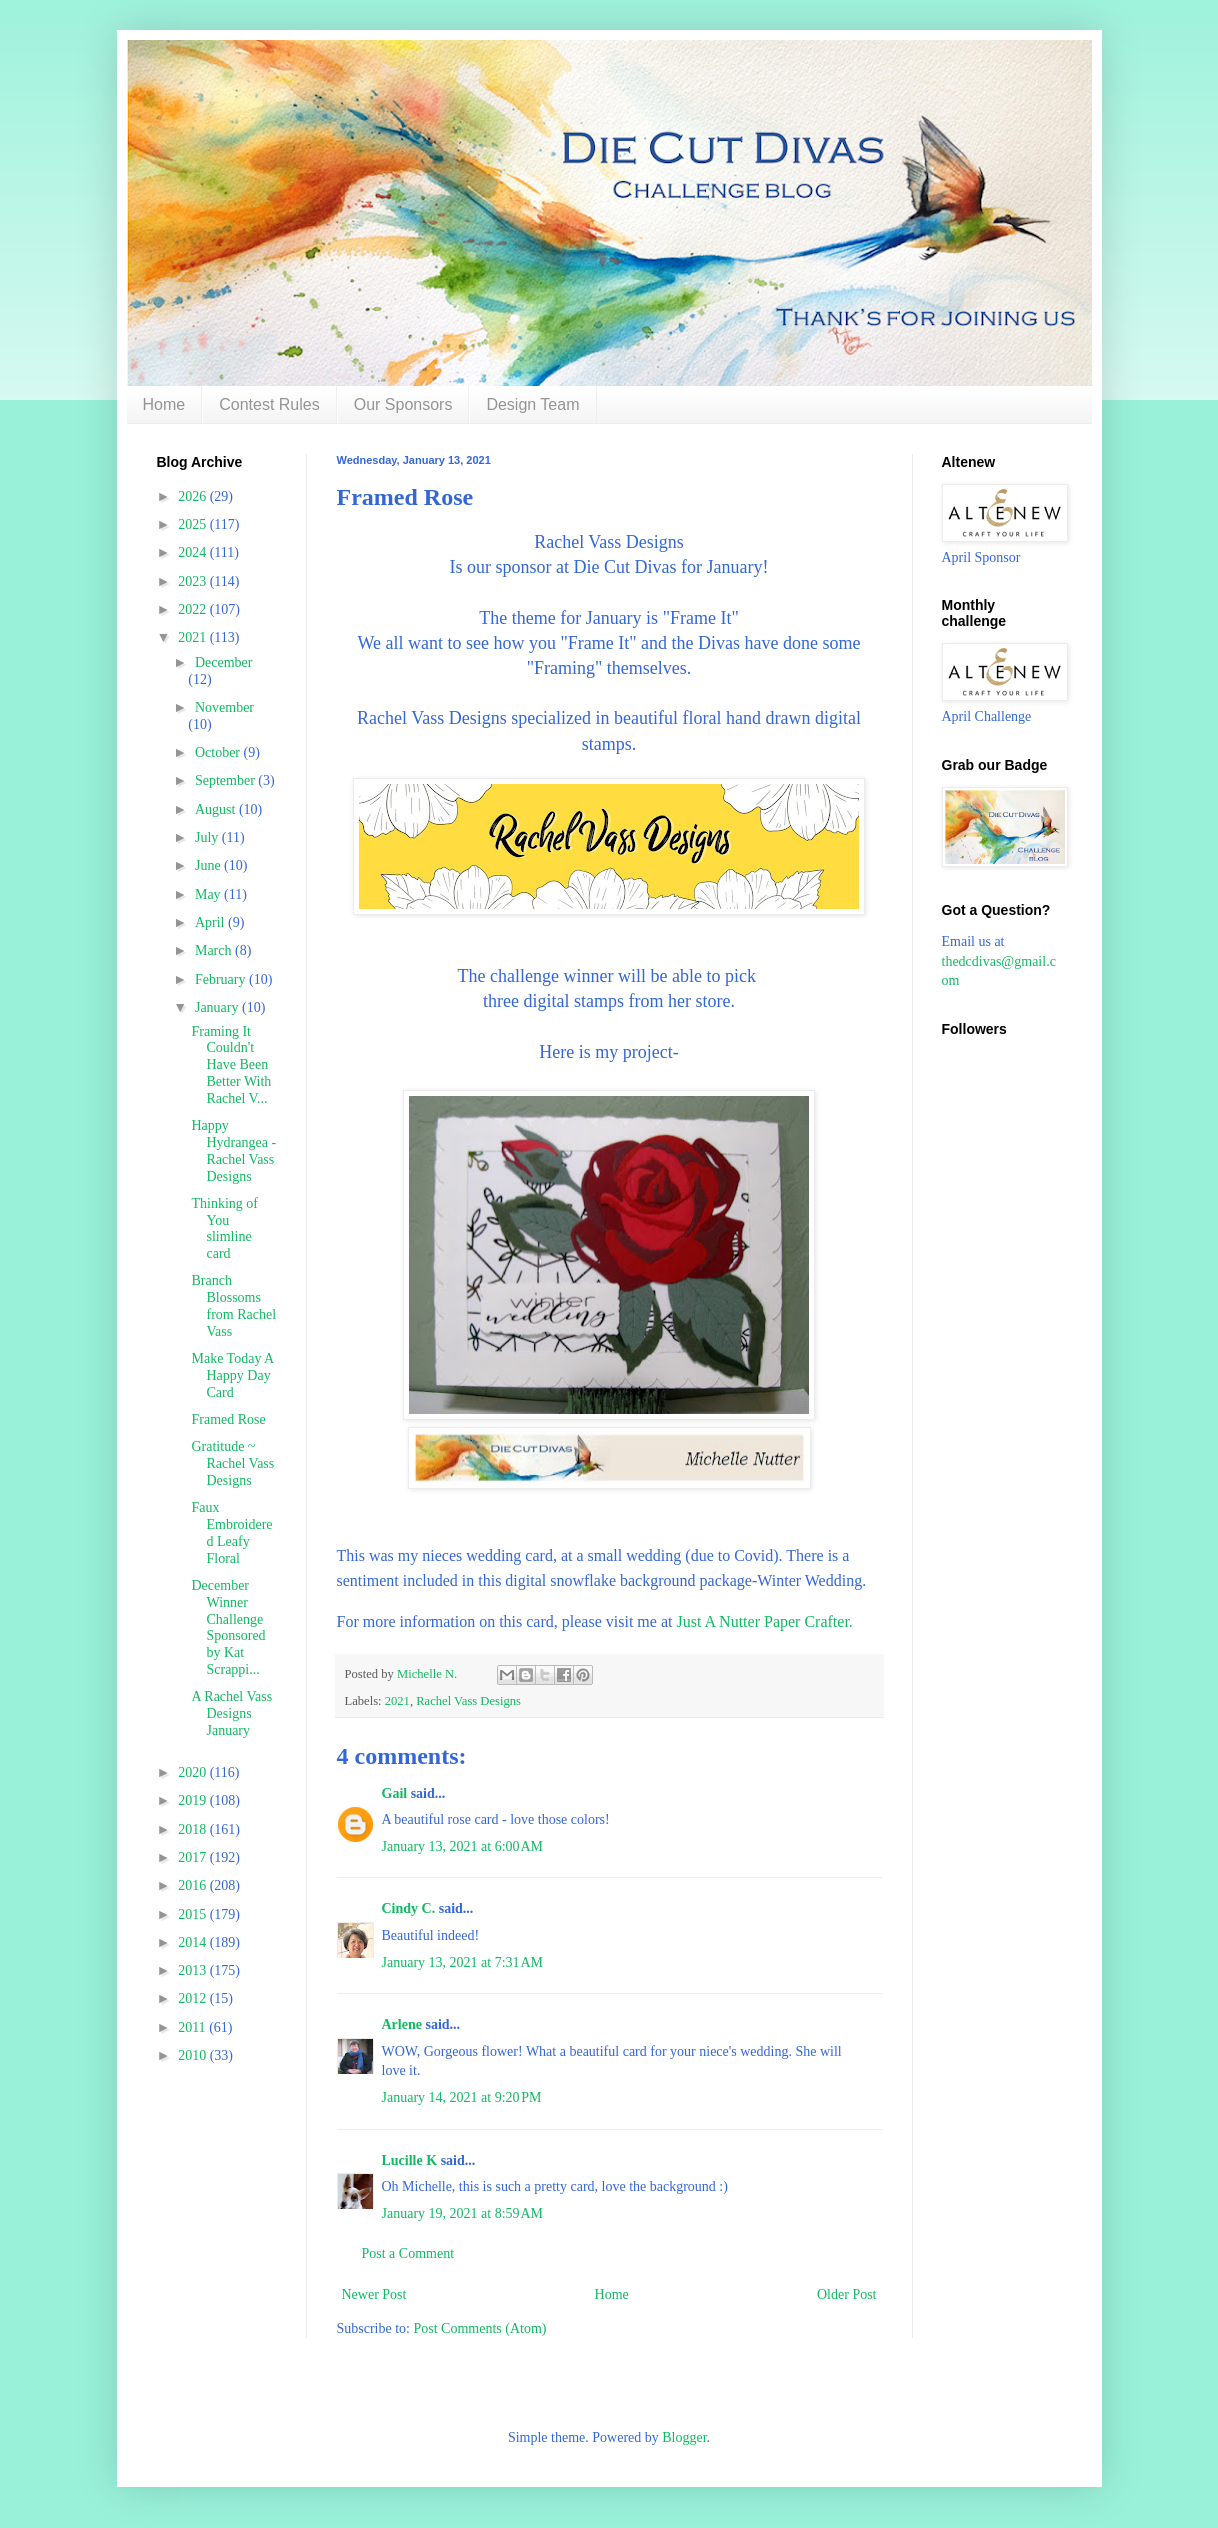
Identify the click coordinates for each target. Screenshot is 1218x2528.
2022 (194, 609)
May (209, 894)
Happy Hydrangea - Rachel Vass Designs (233, 1150)
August (217, 809)
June (209, 865)
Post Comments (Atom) (480, 2328)
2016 (194, 1885)
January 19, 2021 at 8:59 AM (463, 2213)
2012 (194, 1998)
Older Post (847, 2294)
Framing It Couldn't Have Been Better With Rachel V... (231, 1065)
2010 (194, 2055)
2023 (194, 581)
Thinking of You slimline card (224, 1228)
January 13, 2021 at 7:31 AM (463, 1962)
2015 (194, 1914)
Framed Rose (228, 1419)
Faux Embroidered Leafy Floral (231, 1532)
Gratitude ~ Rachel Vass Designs (232, 1463)
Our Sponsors (403, 404)
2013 (194, 1970)
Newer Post (374, 2294)
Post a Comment (408, 2253)
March (215, 950)
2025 (194, 524)
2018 (194, 1829)
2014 (194, 1942)
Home (164, 404)
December (224, 662)
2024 (194, 552)
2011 (193, 2027)
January (218, 1007)
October (219, 752)
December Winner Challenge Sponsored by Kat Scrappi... (228, 1627)
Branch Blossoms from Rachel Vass (233, 1305)
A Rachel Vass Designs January (231, 1713)
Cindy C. (409, 1908)
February (222, 979)
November (224, 707)
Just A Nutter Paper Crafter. (764, 1621)
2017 (194, 1857)
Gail (395, 1793)
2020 (194, 1772)
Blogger (684, 2437)
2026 (194, 496)
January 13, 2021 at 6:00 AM (463, 1846)
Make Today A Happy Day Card (232, 1375)
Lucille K (410, 2160)
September (226, 780)
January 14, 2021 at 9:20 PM (462, 2097)
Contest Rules (269, 404)
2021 (397, 1701)
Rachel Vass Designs (468, 1701)
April (211, 922)
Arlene (402, 2024)
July (208, 837)
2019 (194, 1800)
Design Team (532, 404)
